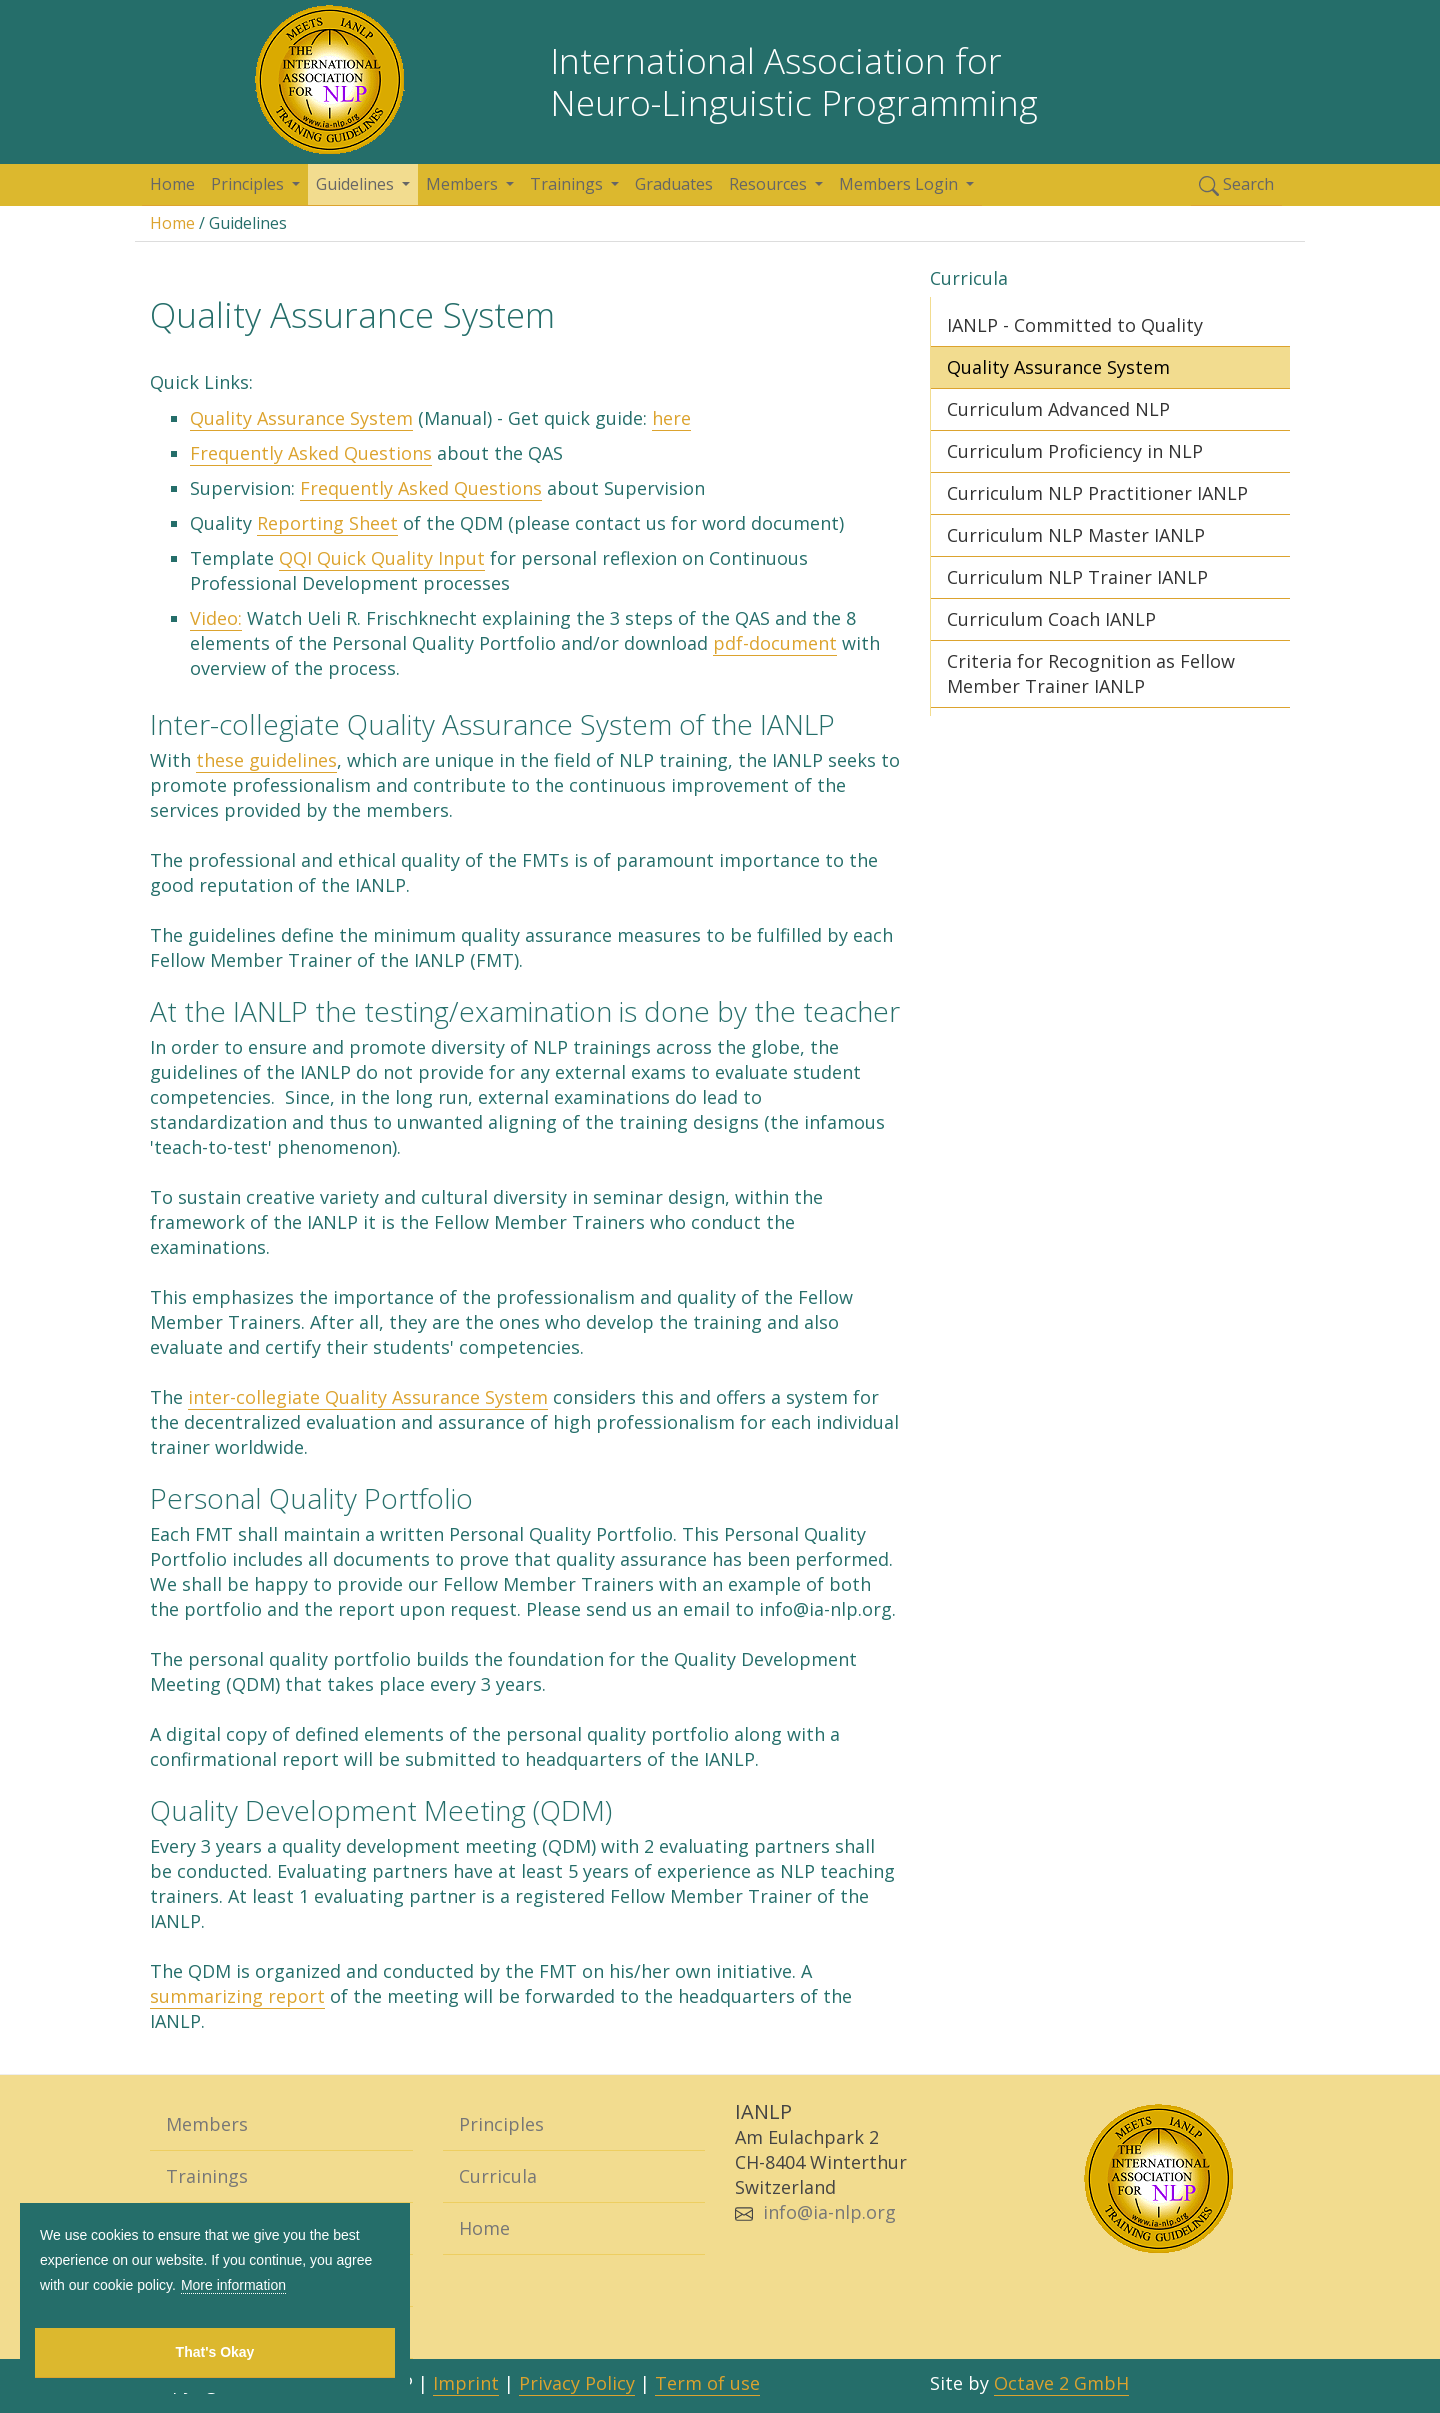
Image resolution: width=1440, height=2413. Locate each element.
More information (233, 2285)
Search (1236, 184)
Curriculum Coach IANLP (1051, 619)
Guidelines (357, 184)
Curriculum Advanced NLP (1058, 409)
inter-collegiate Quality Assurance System (368, 1397)
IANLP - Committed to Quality (1075, 325)
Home (172, 184)
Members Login (900, 184)
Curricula (498, 2176)
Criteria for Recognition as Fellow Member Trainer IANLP (1091, 673)
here (671, 418)
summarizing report (237, 1996)
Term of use (707, 2383)
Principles (249, 184)
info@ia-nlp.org (829, 2212)
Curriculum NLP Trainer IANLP (1077, 577)
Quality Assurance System (301, 418)
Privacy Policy (577, 2383)
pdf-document (775, 643)
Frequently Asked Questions (311, 453)
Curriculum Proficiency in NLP (1075, 451)
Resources (770, 184)
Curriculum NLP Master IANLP (1076, 535)
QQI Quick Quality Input (382, 558)
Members (464, 184)
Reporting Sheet (327, 523)
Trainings (568, 184)
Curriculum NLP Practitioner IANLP (1097, 493)
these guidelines (266, 760)
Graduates (674, 184)
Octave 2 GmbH (1061, 2383)
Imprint (466, 2383)
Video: (216, 618)
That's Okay (215, 2352)
